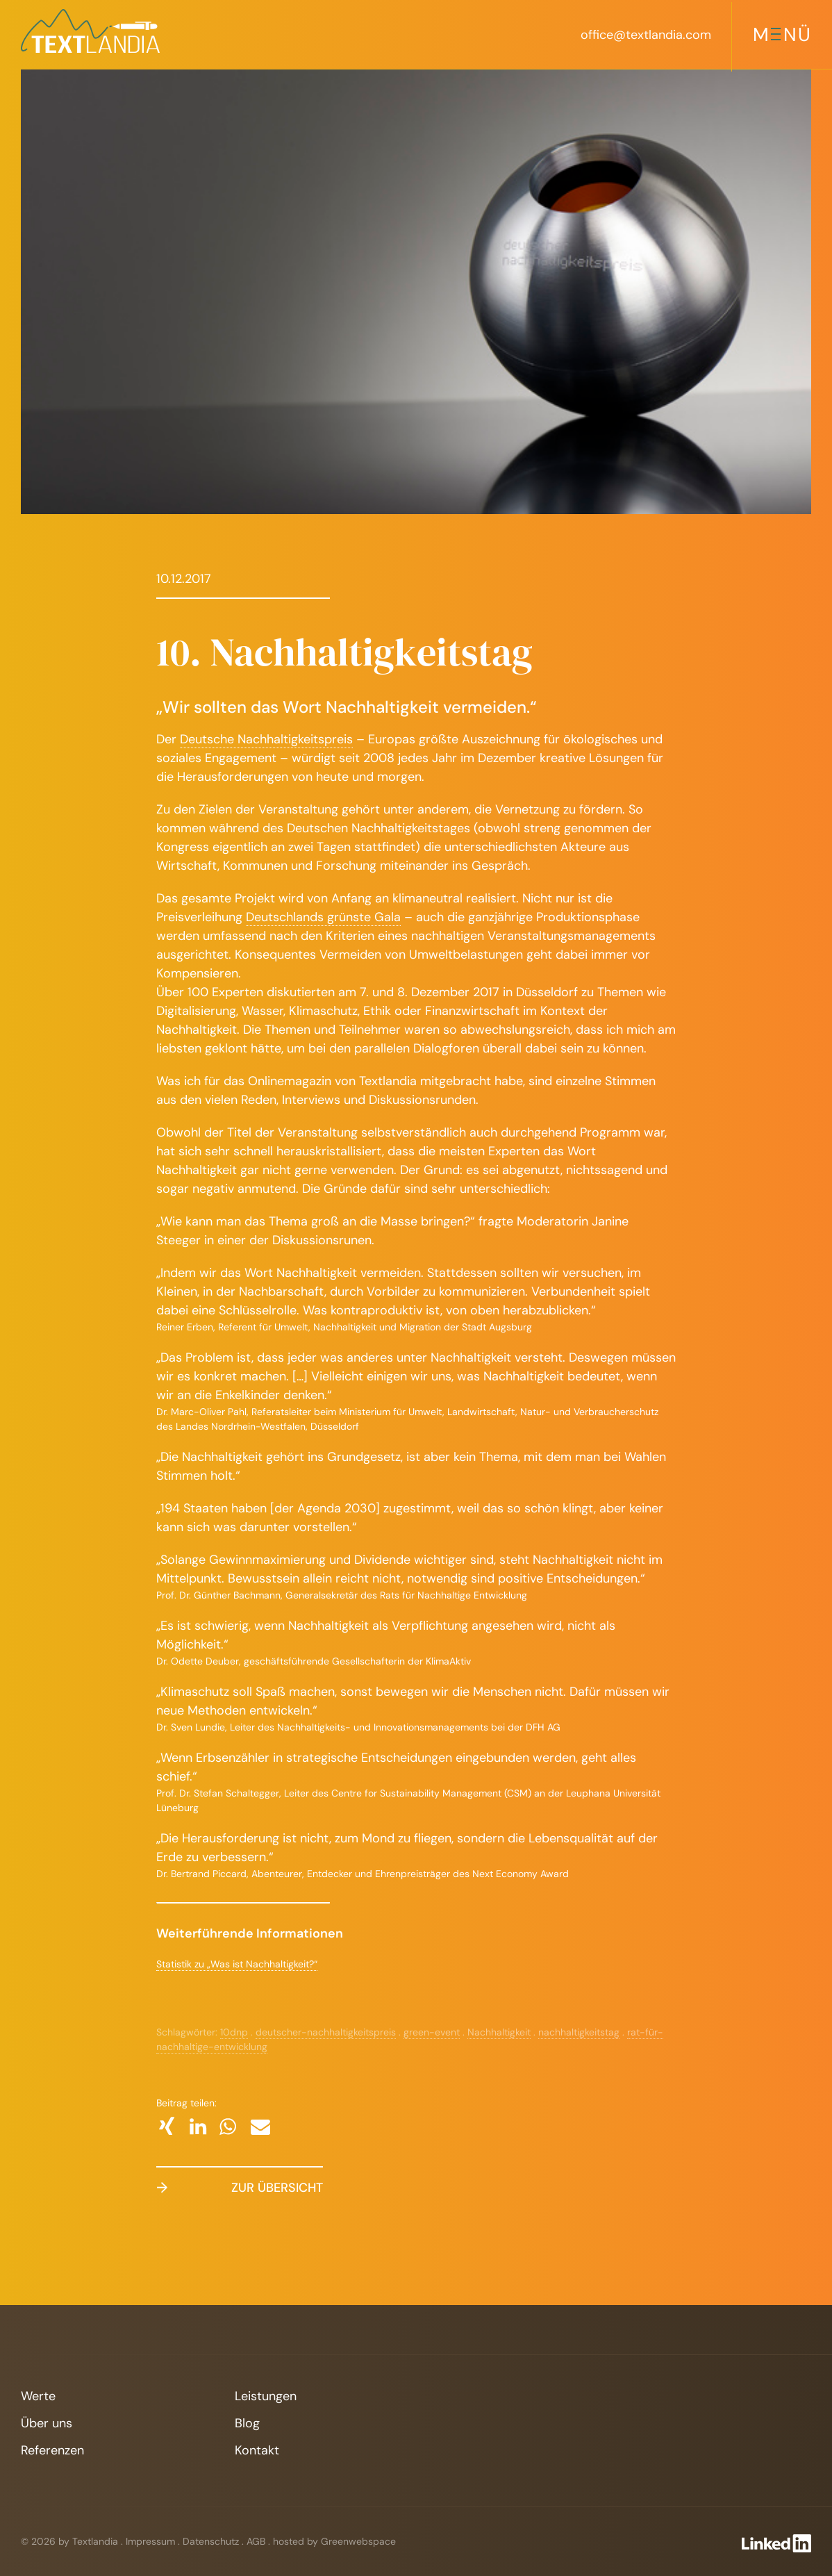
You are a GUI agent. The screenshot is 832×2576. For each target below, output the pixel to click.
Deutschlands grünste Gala (323, 917)
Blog (247, 2423)
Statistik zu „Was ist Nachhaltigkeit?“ (236, 1964)
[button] (166, 2126)
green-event (431, 2032)
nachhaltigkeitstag (578, 2032)
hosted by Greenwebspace (334, 2541)
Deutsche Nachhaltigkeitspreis (266, 739)
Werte (38, 2396)
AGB (256, 2541)
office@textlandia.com (646, 34)
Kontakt (257, 2450)
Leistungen (266, 2396)
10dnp (234, 2032)
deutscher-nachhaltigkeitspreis (326, 2032)
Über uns (46, 2423)
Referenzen (52, 2450)
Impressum (150, 2541)
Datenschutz (211, 2541)
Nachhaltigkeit (499, 2032)
